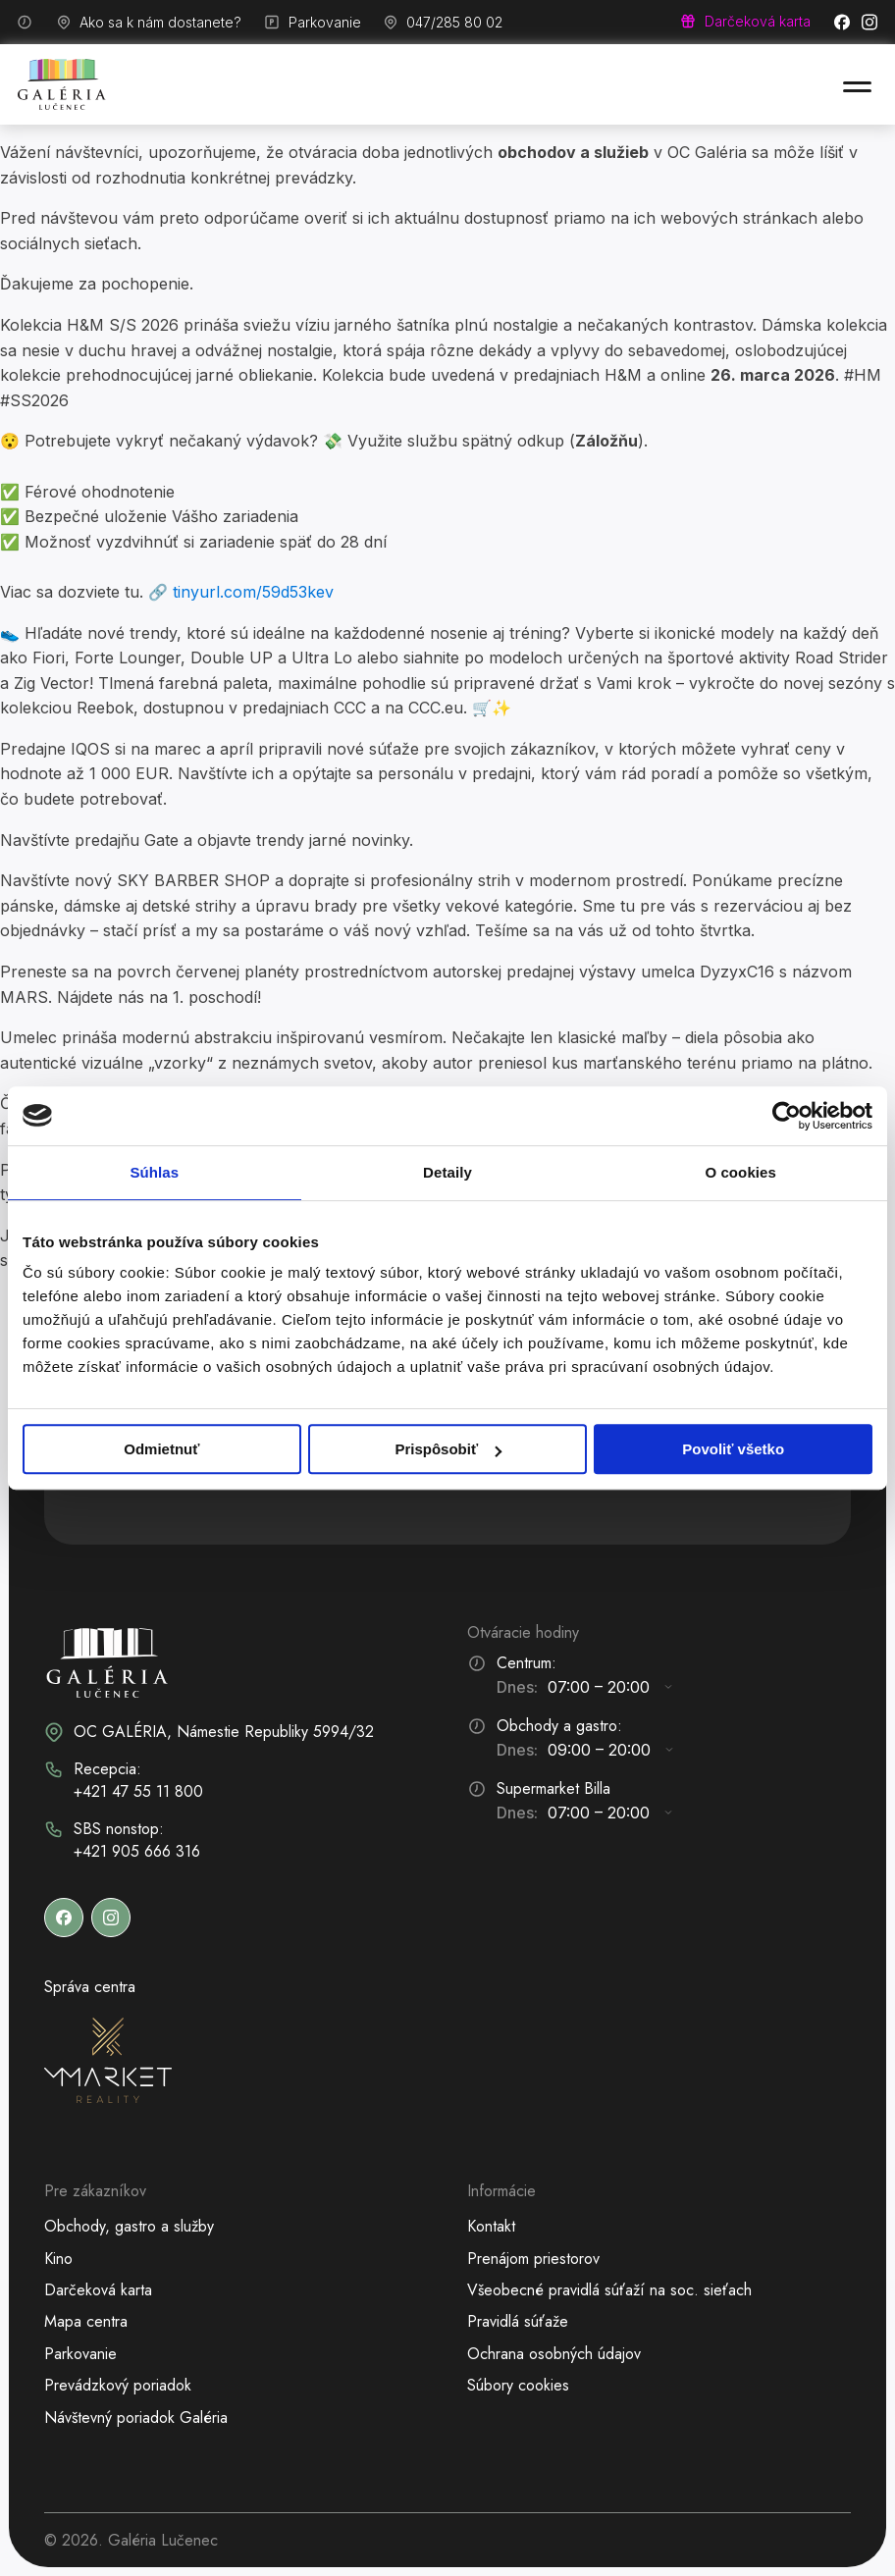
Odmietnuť (161, 1449)
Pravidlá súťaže (517, 2321)
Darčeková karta (98, 2290)
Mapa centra (86, 2321)
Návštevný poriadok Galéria (136, 2417)
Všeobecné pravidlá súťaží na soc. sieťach (609, 2290)
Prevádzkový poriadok (117, 2385)
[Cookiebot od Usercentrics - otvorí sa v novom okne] (786, 1115)
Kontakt (491, 2226)
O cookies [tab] (740, 1172)
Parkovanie (80, 2353)
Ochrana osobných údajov (554, 2353)
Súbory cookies (518, 2385)
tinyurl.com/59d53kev (253, 592)
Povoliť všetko (733, 1449)
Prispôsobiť (448, 1449)
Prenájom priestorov (533, 2258)
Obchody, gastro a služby (129, 2226)
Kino (58, 2258)
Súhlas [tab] (154, 1172)
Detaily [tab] (447, 1172)
